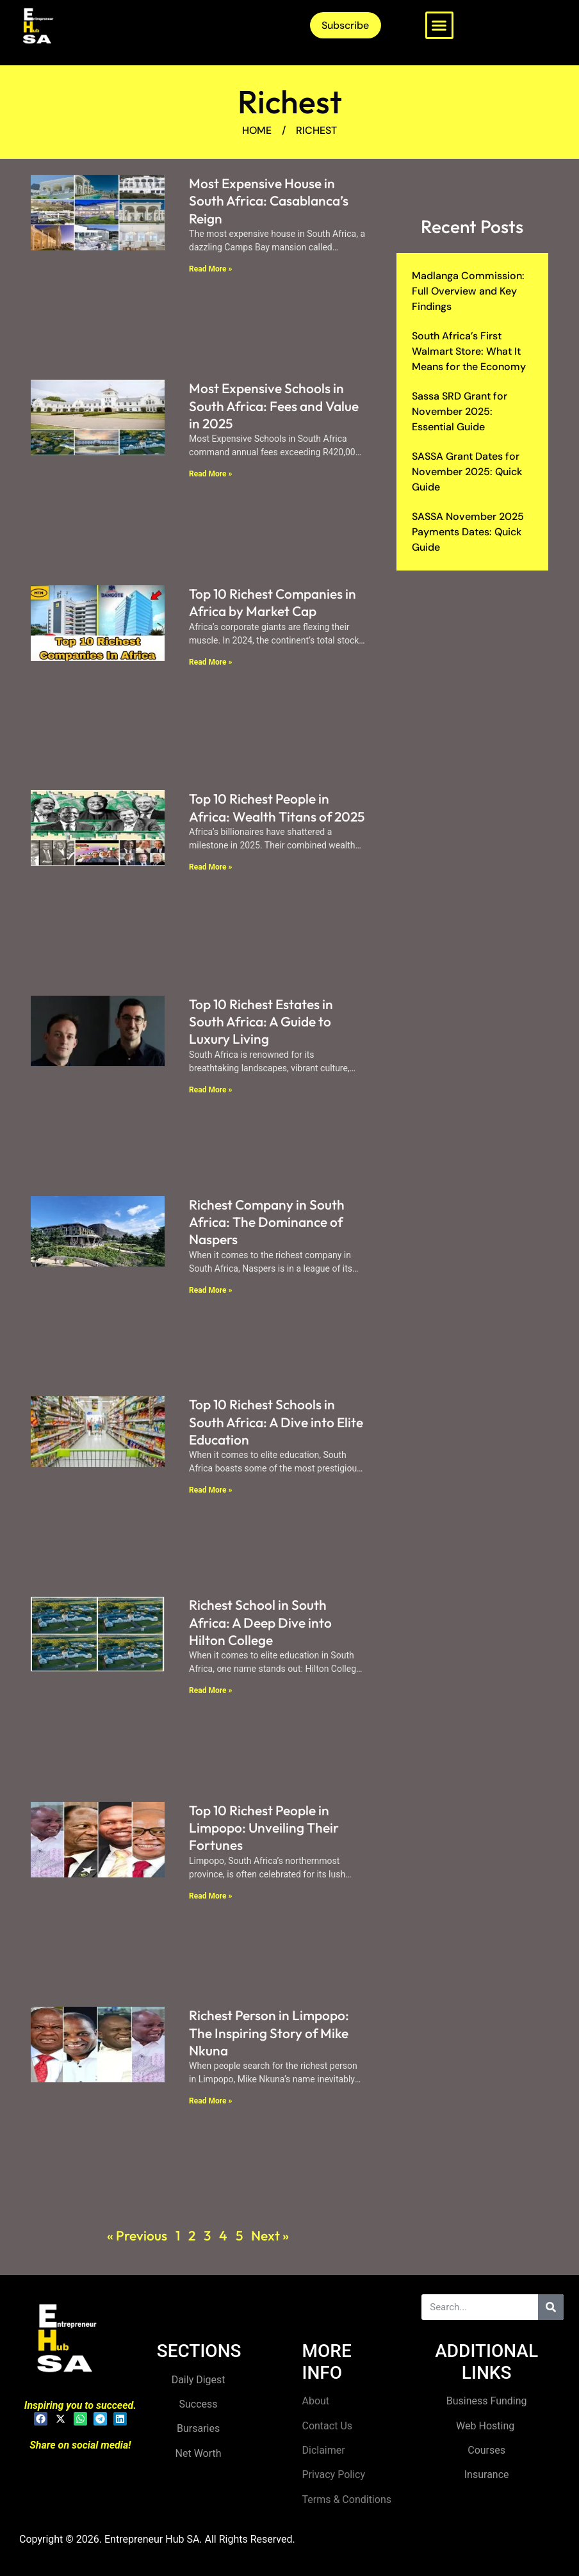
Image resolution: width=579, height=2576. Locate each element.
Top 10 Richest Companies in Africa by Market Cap (272, 602)
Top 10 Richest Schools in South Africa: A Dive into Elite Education (276, 1422)
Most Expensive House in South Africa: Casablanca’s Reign (268, 201)
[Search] (551, 2307)
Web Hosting (486, 2426)
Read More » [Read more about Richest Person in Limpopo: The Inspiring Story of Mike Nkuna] (210, 2100)
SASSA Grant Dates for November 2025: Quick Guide (467, 472)
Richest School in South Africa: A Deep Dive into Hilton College (260, 1622)
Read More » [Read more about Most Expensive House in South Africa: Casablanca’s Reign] (210, 268)
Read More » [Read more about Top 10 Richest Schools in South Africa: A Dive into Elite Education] (210, 1490)
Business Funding (486, 2401)
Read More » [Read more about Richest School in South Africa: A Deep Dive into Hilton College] (210, 1690)
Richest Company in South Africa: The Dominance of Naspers (267, 1222)
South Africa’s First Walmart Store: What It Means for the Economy (469, 351)
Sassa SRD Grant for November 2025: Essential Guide (459, 411)
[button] (439, 26)
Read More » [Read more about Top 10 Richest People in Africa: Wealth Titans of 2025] (210, 867)
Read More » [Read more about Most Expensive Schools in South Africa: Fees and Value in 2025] (210, 473)
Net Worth (198, 2453)
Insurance (486, 2474)
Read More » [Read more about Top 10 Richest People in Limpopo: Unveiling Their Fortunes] (210, 1895)
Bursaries (198, 2428)
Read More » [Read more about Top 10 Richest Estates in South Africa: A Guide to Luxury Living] (210, 1089)
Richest (290, 101)
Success (198, 2404)
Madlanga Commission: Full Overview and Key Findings (468, 291)
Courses (486, 2450)
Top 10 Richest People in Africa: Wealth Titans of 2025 (276, 807)
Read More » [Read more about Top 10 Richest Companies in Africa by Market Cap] (210, 662)
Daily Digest (198, 2380)
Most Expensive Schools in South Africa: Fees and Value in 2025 (274, 406)
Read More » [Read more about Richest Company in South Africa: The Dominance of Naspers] (210, 1290)
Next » (270, 2235)
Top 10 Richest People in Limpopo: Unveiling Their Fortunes (264, 1828)
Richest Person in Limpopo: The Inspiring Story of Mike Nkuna (269, 2033)
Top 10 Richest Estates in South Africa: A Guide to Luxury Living (261, 1022)
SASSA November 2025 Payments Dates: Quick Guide (468, 532)
